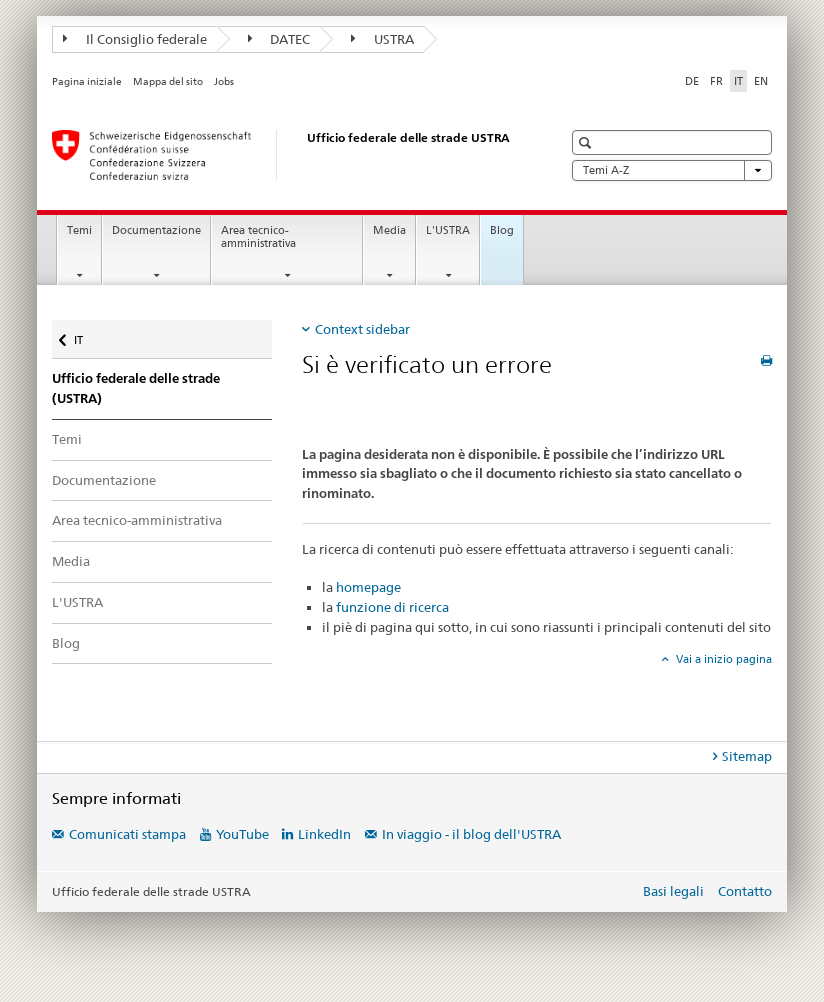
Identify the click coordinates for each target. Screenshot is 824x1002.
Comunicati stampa (127, 834)
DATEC (279, 39)
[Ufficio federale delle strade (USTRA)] (287, 155)
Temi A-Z (672, 170)
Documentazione (156, 230)
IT (90, 335)
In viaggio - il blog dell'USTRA (471, 834)
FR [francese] (716, 81)
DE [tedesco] (692, 81)
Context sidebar (362, 329)
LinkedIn (324, 834)
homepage (368, 587)
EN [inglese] (761, 81)
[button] (587, 142)
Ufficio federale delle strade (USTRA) (136, 388)
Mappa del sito (168, 81)
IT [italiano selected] (738, 81)
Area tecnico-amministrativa (258, 237)
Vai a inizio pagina (722, 659)
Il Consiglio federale (135, 39)
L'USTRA (448, 230)
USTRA (382, 39)
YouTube (242, 834)
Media (389, 230)
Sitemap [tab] (747, 756)
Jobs (224, 81)
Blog (502, 230)
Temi (79, 230)
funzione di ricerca (392, 607)
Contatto (745, 891)
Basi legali (673, 891)
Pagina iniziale (87, 81)
